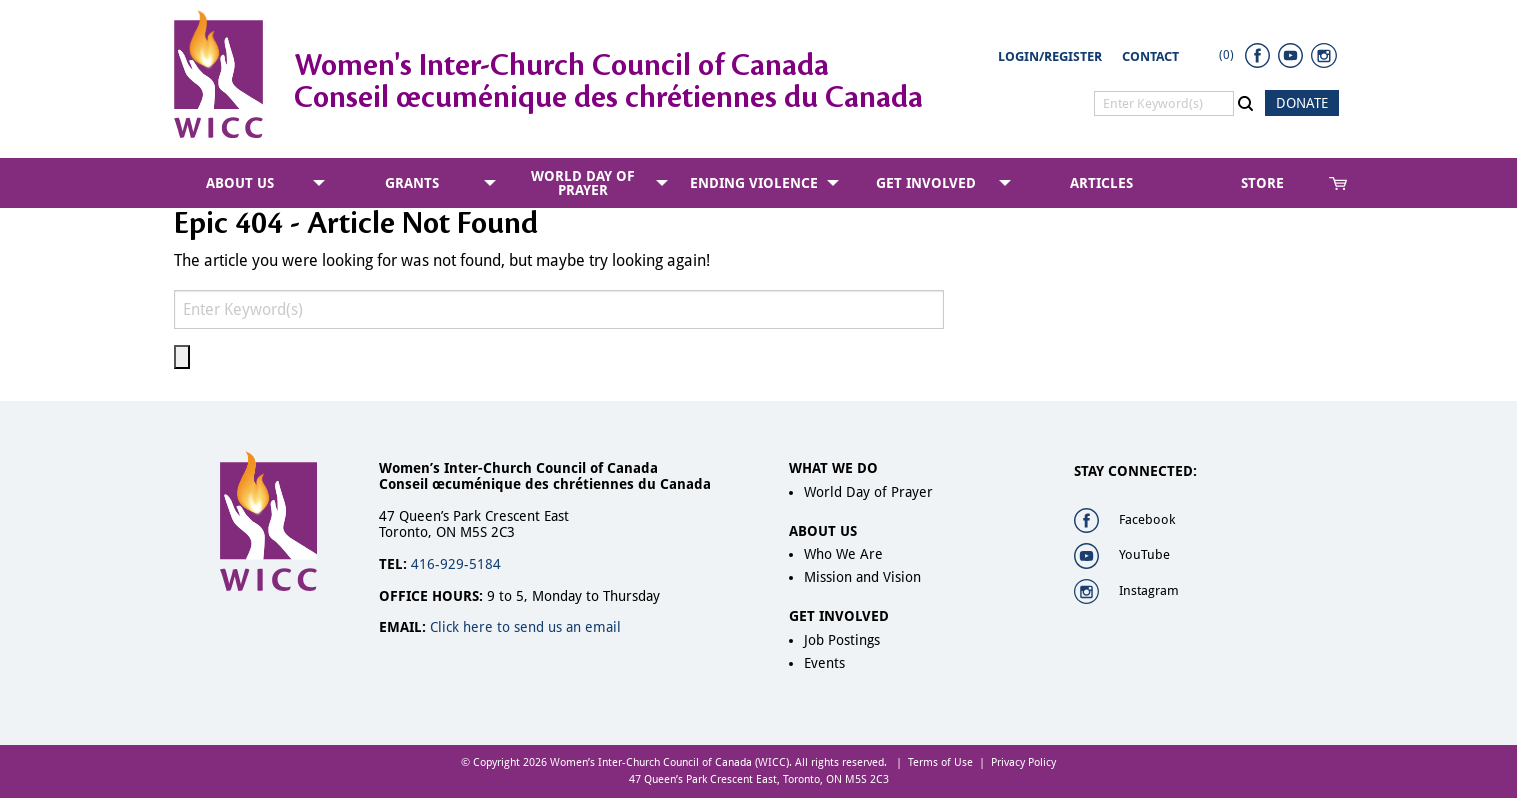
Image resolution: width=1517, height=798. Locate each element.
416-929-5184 (456, 564)
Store (1262, 183)
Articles (1101, 183)
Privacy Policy (1023, 762)
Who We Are (843, 554)
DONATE (1302, 103)
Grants (412, 183)
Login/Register (1050, 56)
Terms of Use (940, 762)
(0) (1226, 55)
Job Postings (842, 640)
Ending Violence (754, 183)
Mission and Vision (862, 577)
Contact (1150, 56)
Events (824, 663)
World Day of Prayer (583, 183)
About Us (240, 183)
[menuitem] (244, 183)
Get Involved (926, 183)
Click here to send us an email (525, 627)
